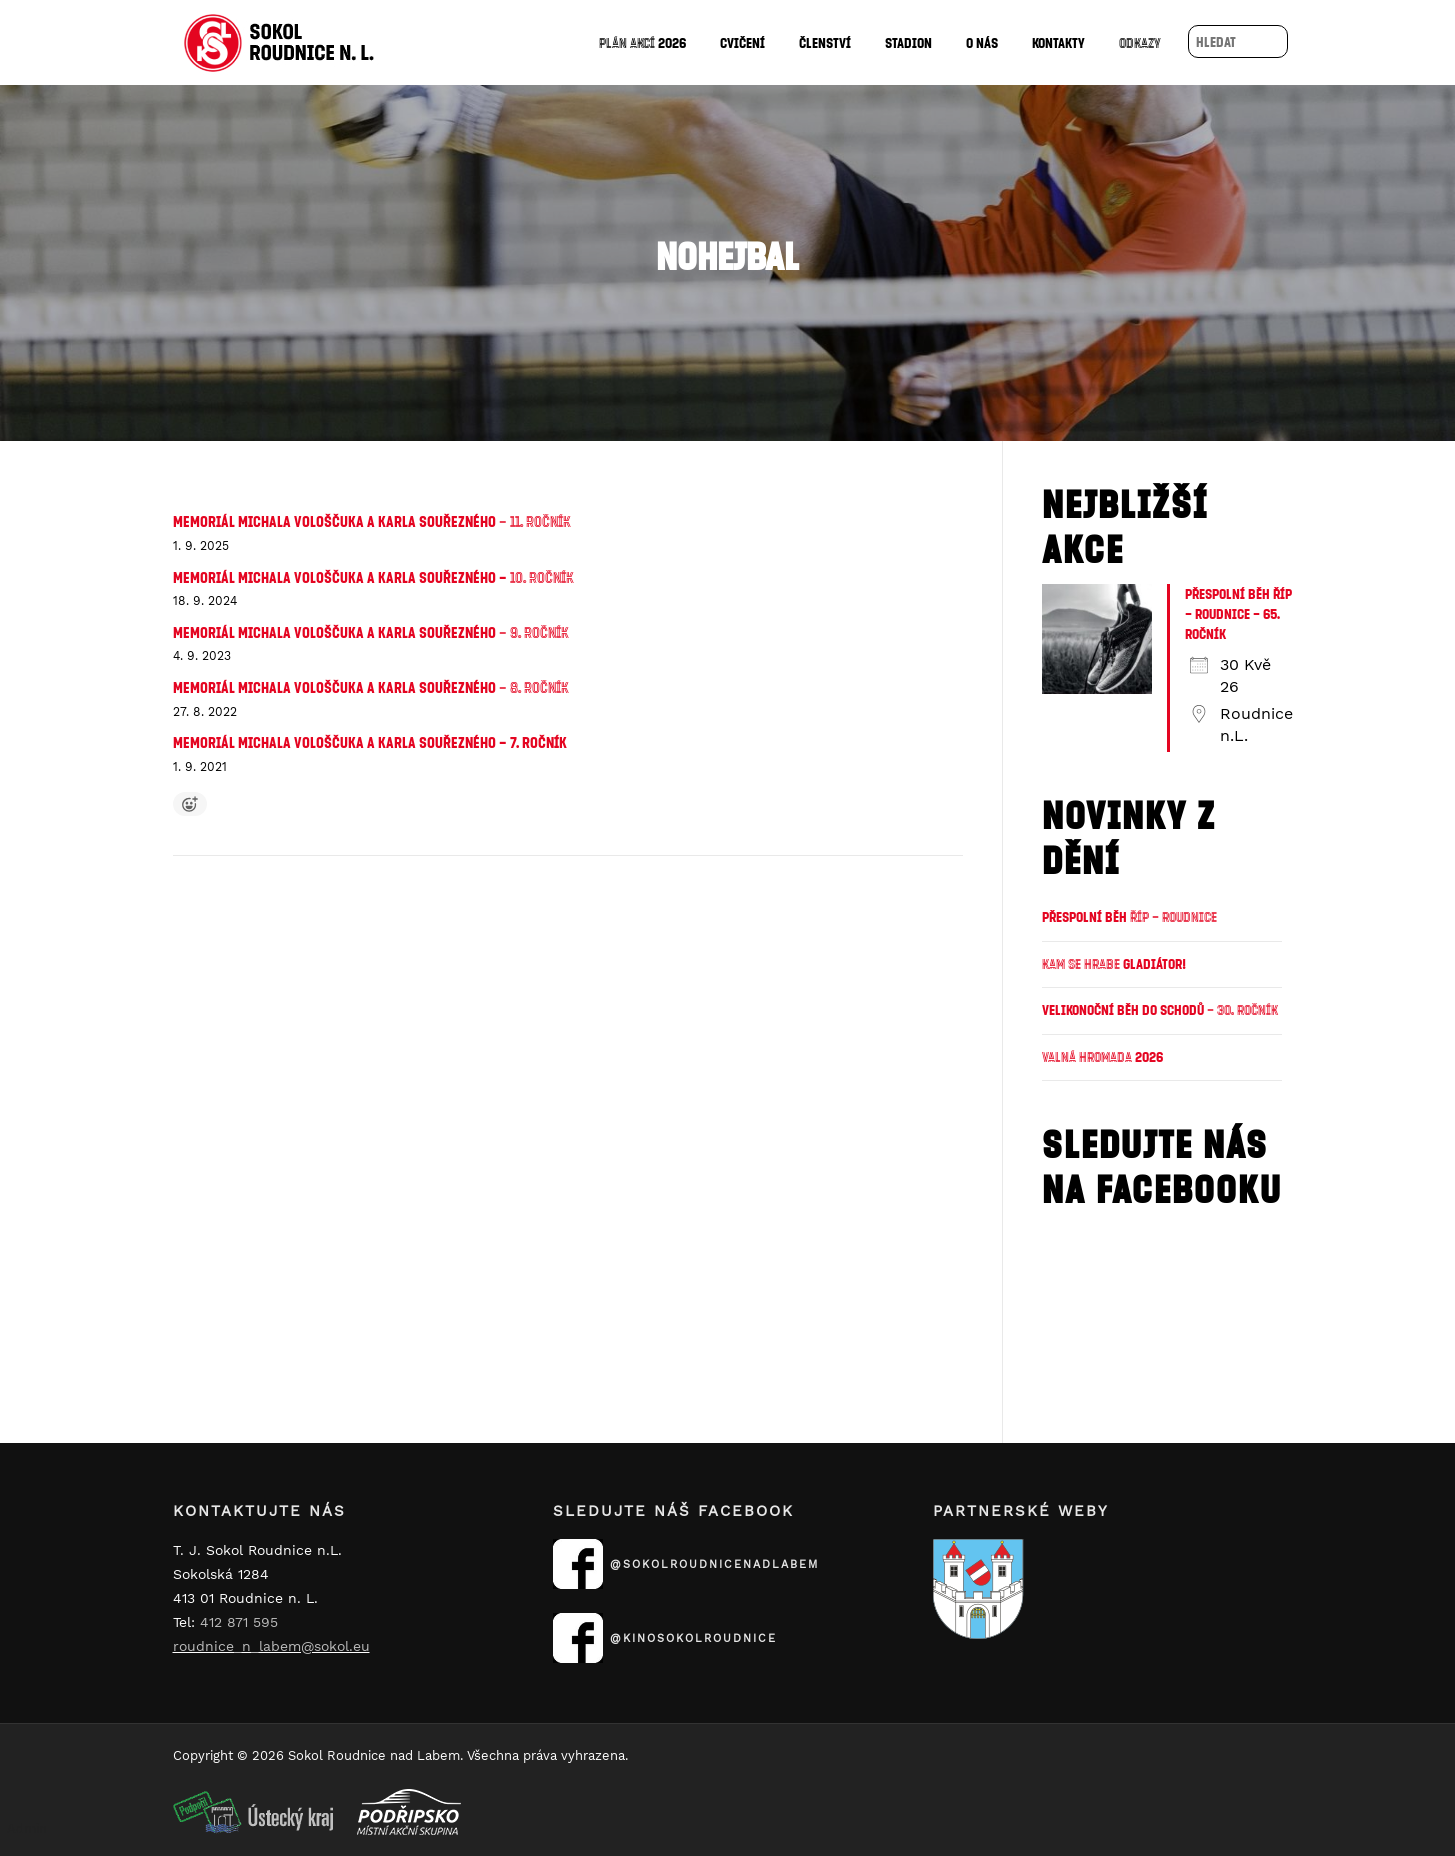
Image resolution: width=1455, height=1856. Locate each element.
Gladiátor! (1114, 963)
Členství (825, 42)
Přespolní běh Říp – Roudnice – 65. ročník (1238, 613)
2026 (642, 42)
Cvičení (742, 42)
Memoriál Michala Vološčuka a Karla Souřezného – (373, 577)
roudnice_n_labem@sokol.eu (271, 1646)
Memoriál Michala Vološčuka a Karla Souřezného (372, 521)
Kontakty (1058, 42)
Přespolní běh (1129, 916)
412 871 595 (239, 1622)
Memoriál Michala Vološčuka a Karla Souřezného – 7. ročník (370, 742)
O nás (982, 42)
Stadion (908, 42)
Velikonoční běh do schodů (1160, 1009)
